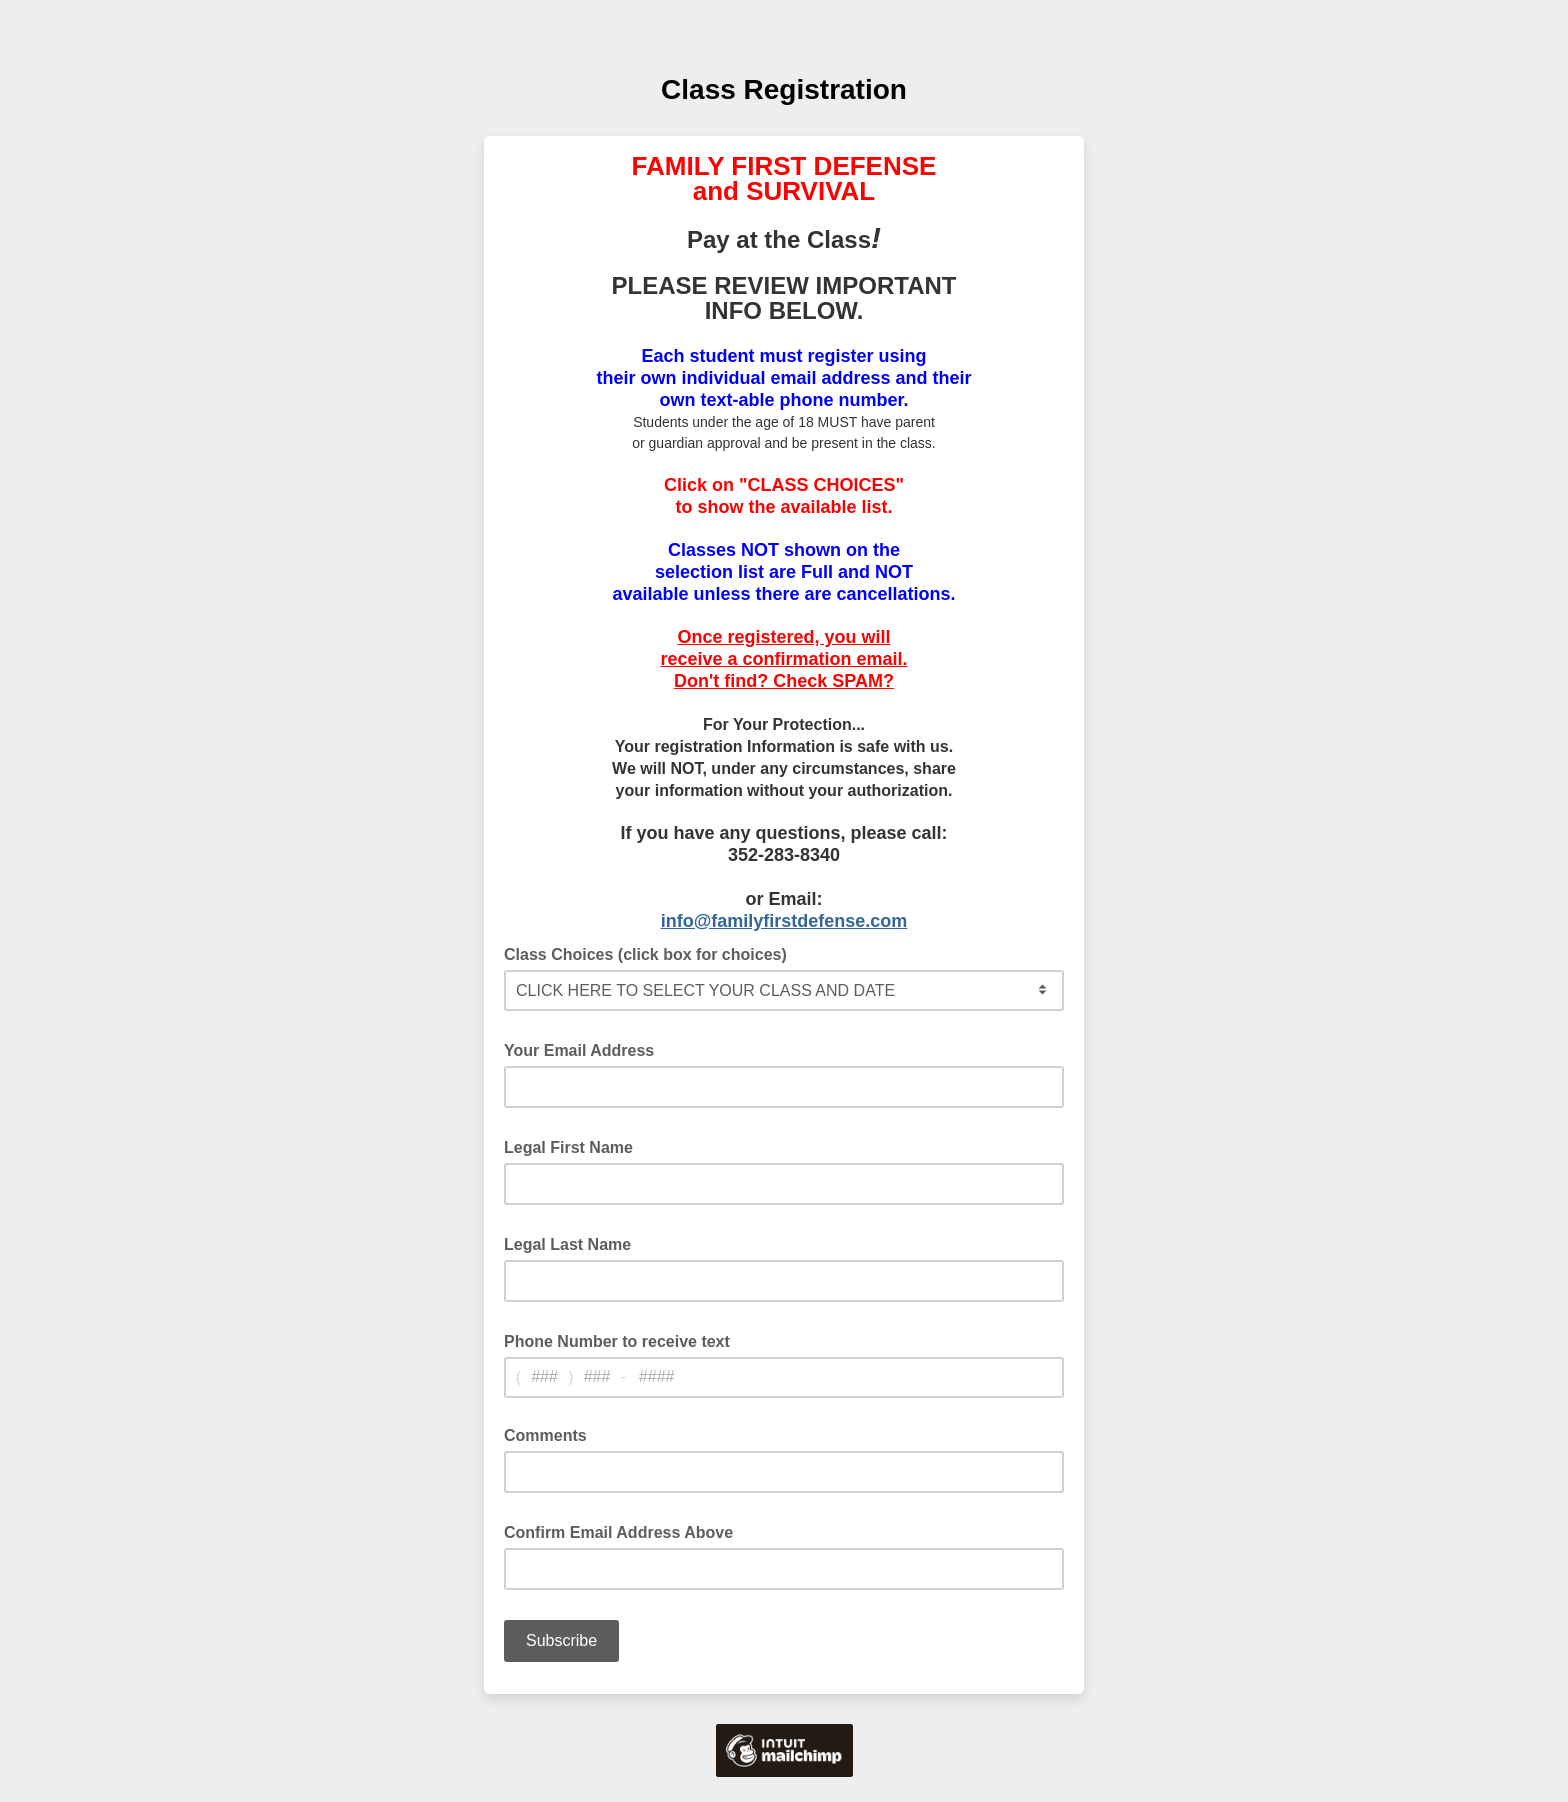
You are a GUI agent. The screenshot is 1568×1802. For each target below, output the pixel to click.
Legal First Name (574, 1146)
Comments (545, 1435)
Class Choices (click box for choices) (651, 953)
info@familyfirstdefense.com (784, 921)
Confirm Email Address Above (624, 1531)
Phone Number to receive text (623, 1340)
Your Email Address (585, 1049)
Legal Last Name (573, 1243)
